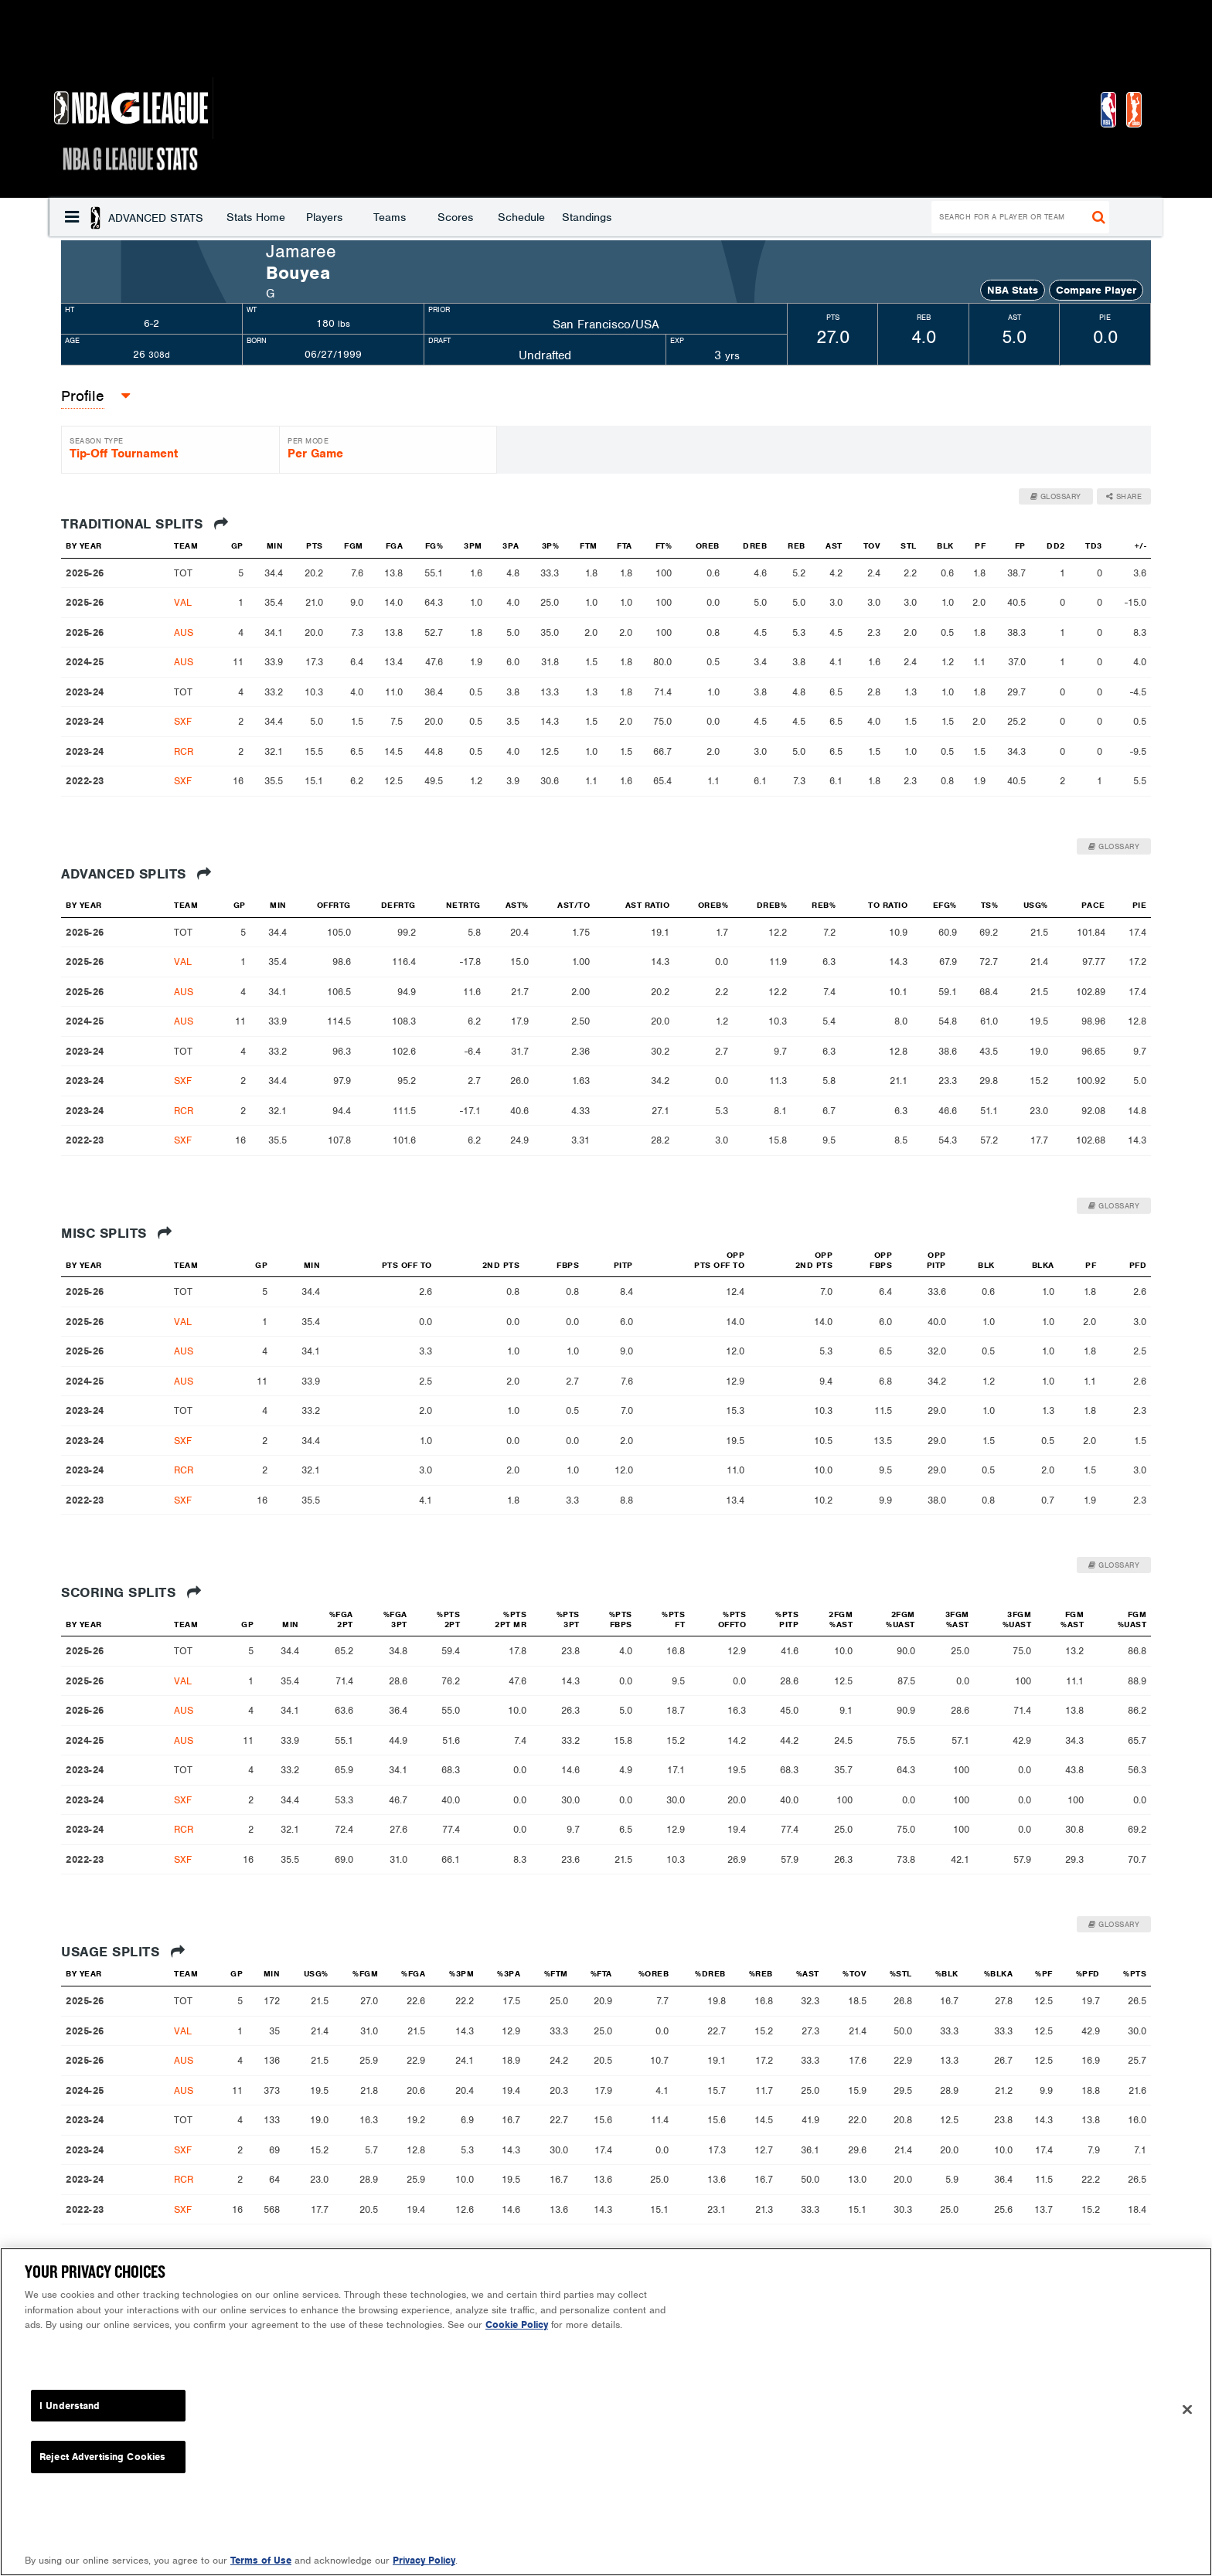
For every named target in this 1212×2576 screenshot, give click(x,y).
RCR (183, 751)
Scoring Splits (131, 1592)
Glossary (1055, 496)
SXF (183, 721)
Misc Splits (116, 1233)
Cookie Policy (516, 2324)
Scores (331, 217)
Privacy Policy (424, 2560)
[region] (606, 2412)
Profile (82, 396)
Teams (265, 217)
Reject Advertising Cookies (102, 2456)
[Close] (1187, 2410)
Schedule (396, 217)
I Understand (69, 2405)
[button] (71, 217)
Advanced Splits (136, 873)
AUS (183, 632)
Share (1124, 496)
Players (200, 217)
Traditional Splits (144, 523)
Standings (462, 217)
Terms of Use (260, 2560)
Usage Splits (123, 1951)
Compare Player (1096, 290)
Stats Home (131, 217)
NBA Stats (1012, 290)
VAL (183, 602)
